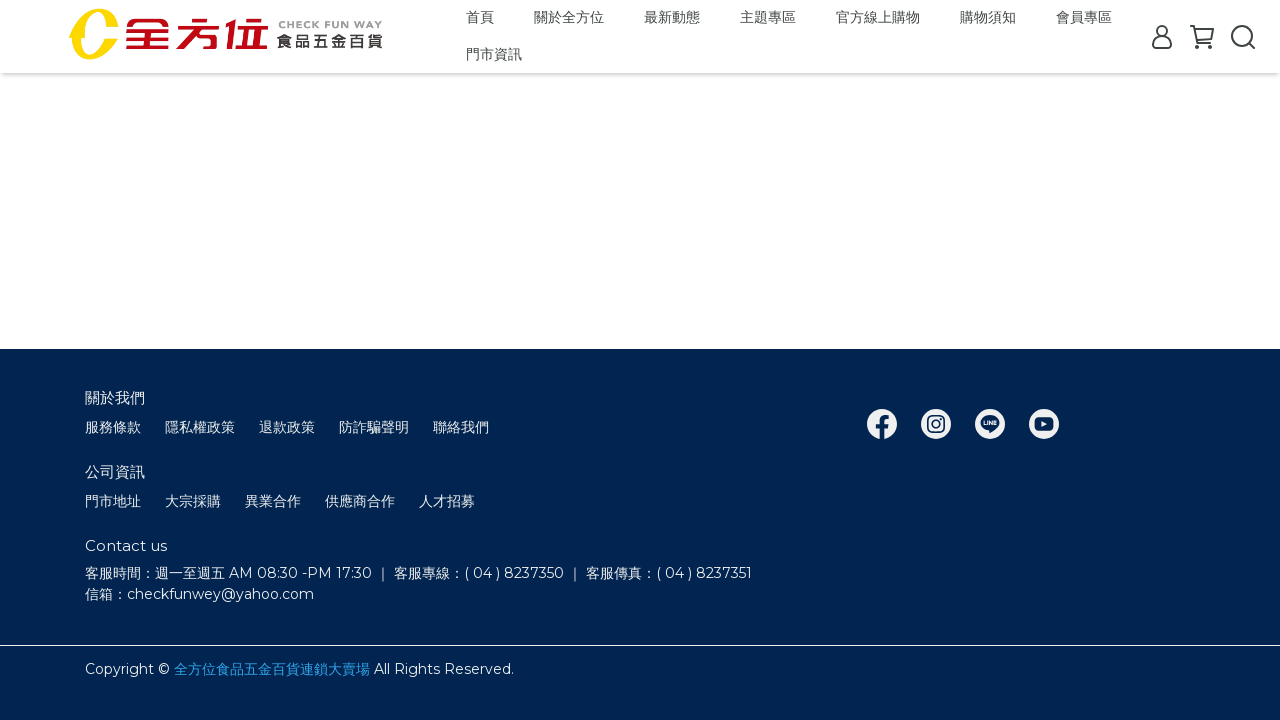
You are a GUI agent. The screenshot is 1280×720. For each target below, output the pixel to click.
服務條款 (113, 427)
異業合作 (273, 501)
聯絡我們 (461, 427)
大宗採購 (193, 501)
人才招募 (447, 501)
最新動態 (672, 17)
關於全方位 (569, 17)
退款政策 (287, 427)
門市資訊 (494, 54)
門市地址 (113, 501)
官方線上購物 (878, 17)
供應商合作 (360, 501)
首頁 (480, 17)
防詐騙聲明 (374, 427)
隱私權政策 (200, 427)
